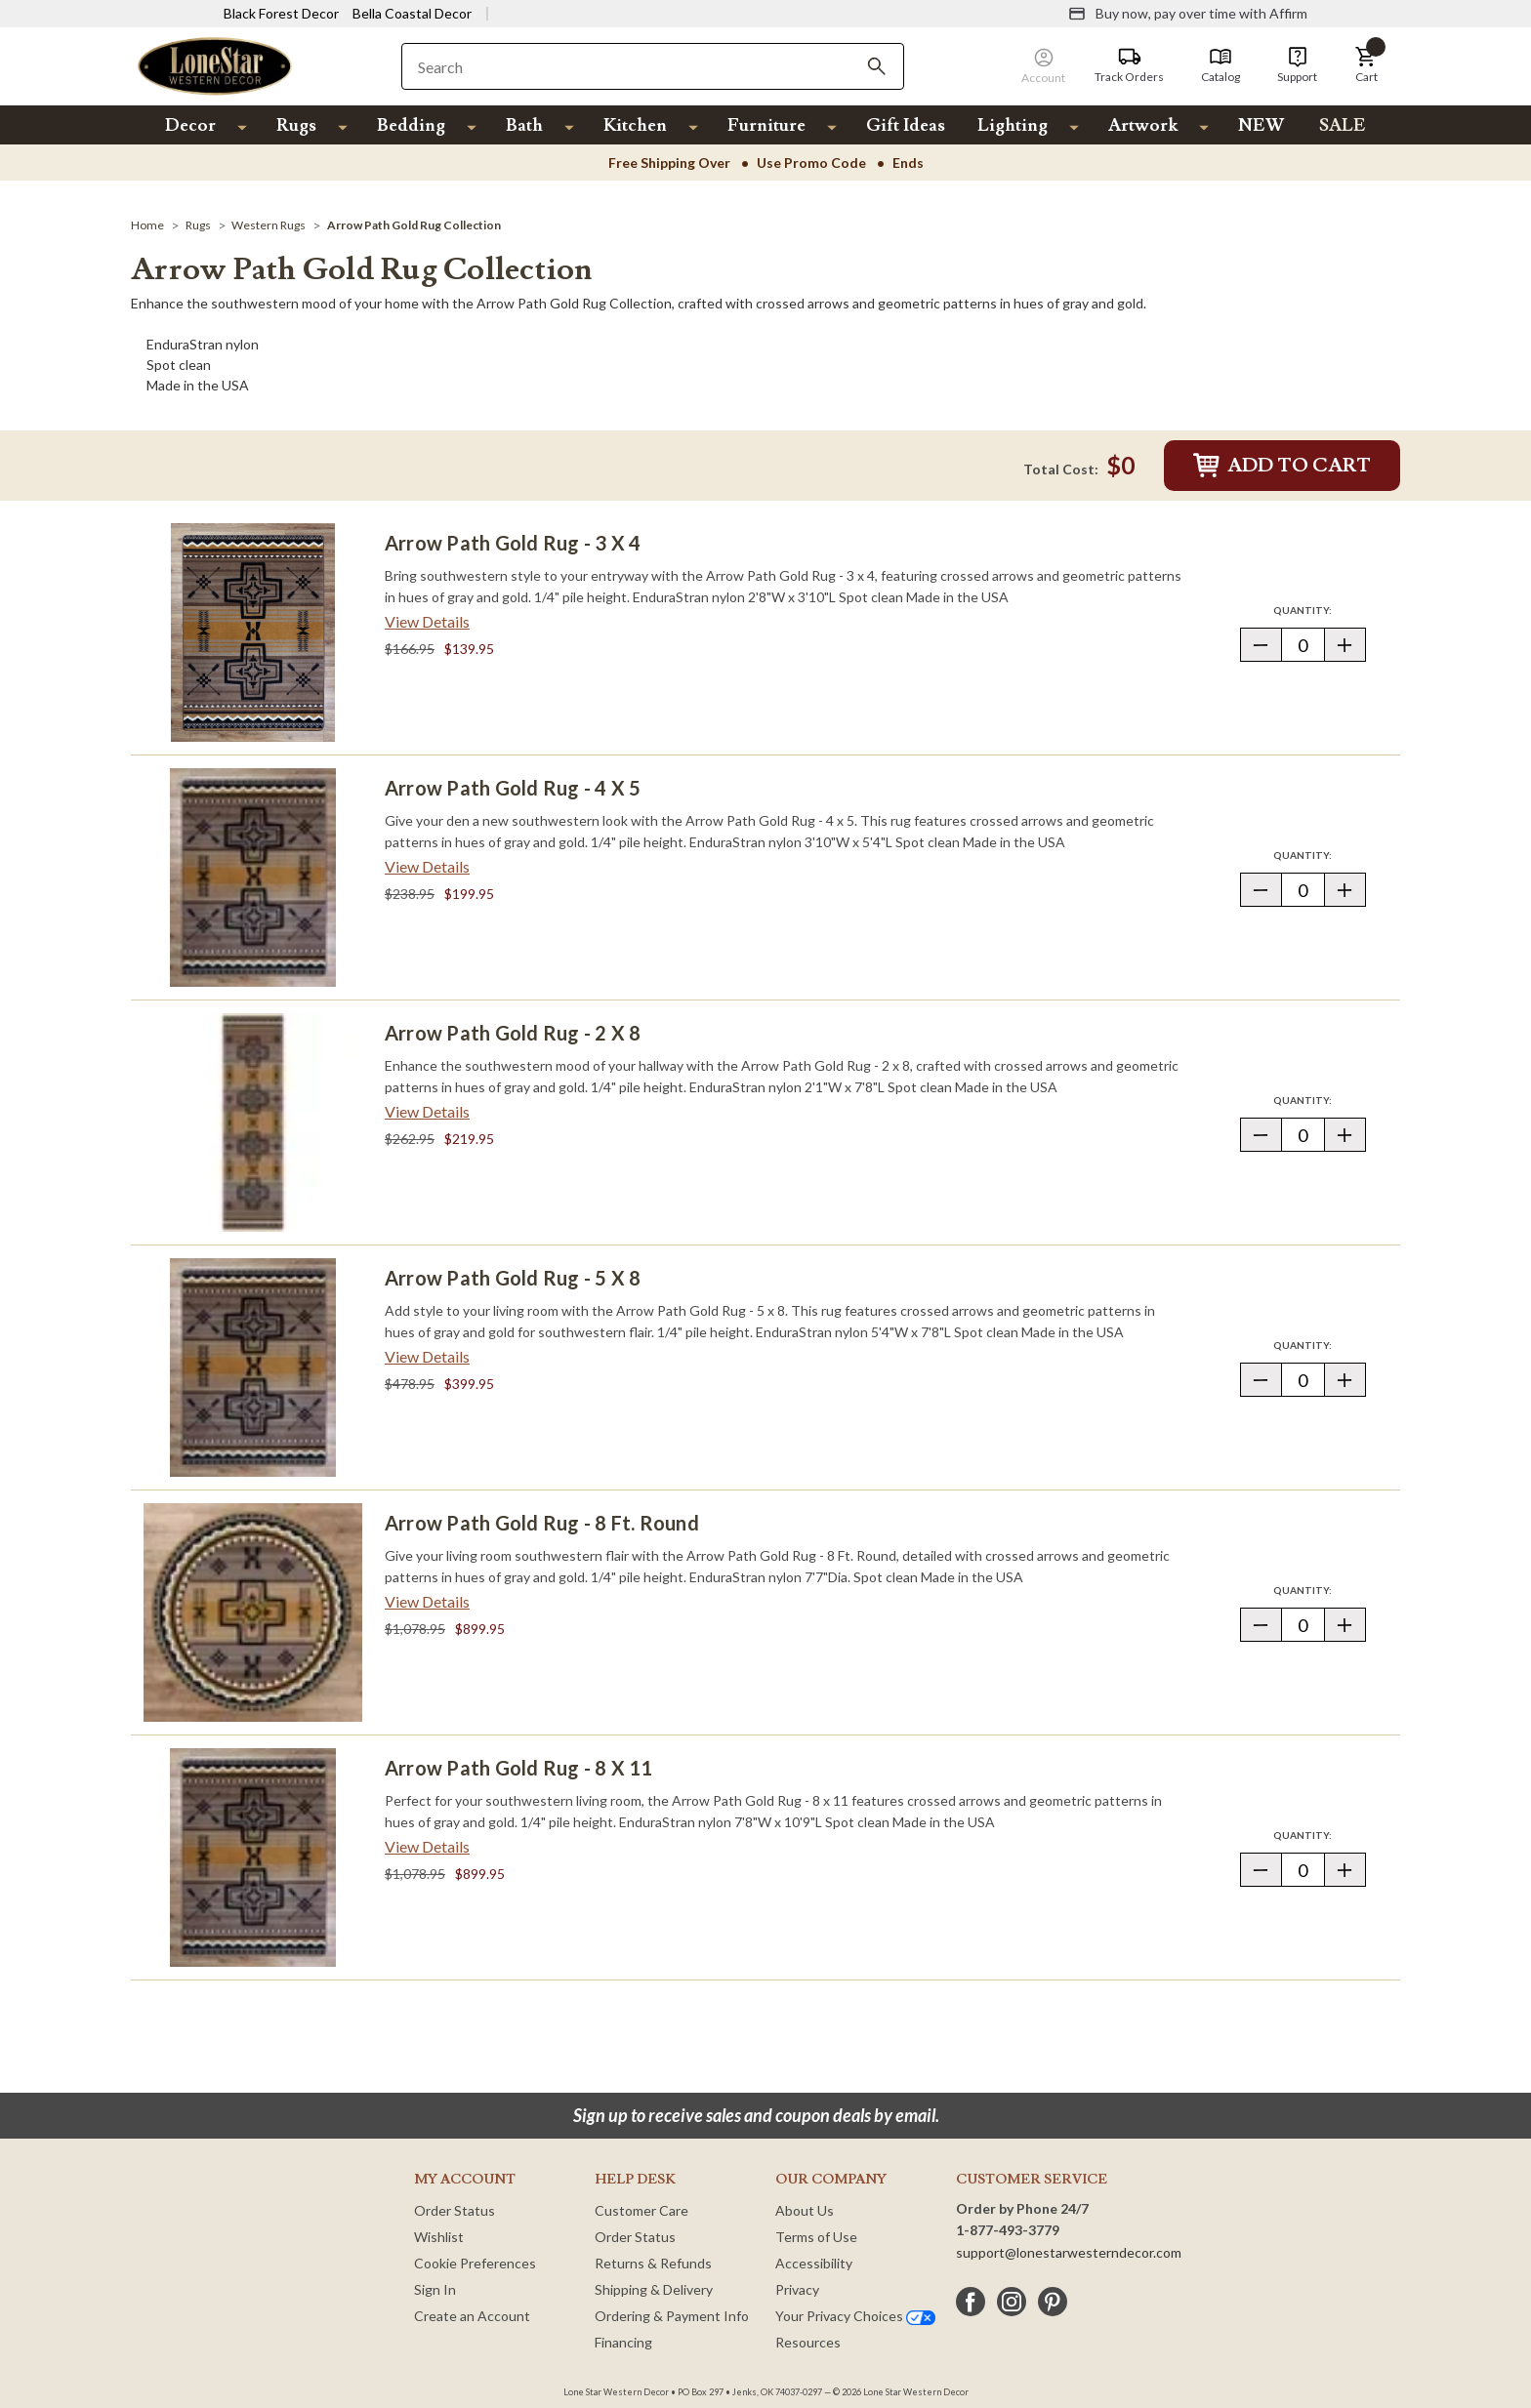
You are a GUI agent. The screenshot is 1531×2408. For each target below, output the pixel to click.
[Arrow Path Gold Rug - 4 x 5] (253, 877)
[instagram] (1011, 2301)
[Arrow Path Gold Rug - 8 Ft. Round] (253, 1612)
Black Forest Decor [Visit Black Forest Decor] (281, 13)
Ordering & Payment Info (672, 2315)
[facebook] (970, 2301)
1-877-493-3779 (1007, 2230)
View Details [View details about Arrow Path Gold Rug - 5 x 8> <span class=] (427, 1356)
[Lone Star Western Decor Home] (215, 65)
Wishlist (439, 2236)
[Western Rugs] (268, 225)
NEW (1261, 125)
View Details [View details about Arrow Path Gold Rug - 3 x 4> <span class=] (427, 621)
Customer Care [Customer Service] (641, 2210)
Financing (623, 2342)
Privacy (797, 2289)
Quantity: (1319, 609)
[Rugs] (198, 225)
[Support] (1297, 65)
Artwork (1143, 125)
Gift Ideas (905, 125)
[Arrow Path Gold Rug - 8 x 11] (253, 1857)
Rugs (296, 125)
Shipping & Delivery (654, 2289)
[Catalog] (1220, 65)
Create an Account (472, 2315)
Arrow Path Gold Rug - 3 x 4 (513, 542)
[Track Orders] (1129, 65)
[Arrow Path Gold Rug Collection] (414, 225)
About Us (804, 2210)
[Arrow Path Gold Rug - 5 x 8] (253, 1367)
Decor (190, 125)
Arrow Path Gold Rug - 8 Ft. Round (542, 1522)
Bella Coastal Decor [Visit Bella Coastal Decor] (412, 13)
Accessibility (813, 2263)
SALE (1342, 125)
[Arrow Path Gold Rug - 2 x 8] (253, 1122)
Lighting (1012, 125)
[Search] (876, 66)
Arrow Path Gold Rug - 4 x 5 (513, 787)
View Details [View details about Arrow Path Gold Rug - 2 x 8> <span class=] (427, 1111)
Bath (524, 125)
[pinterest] (1052, 2301)
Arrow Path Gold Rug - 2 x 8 (513, 1032)
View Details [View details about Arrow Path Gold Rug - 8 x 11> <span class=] (427, 1846)
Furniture (766, 125)
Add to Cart (1282, 465)
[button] (1366, 65)
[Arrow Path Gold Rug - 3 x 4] (253, 632)
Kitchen (635, 125)
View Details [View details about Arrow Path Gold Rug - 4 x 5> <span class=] (427, 866)
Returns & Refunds (653, 2263)
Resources (808, 2342)
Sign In (435, 2289)
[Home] (147, 225)
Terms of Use (816, 2236)
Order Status (454, 2210)
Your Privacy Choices (855, 2315)
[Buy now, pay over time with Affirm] (1187, 13)
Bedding (411, 125)
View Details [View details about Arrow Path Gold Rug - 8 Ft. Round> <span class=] (427, 1601)
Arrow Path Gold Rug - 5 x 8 (513, 1277)
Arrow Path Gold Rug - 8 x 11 (519, 1767)
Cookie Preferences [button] (475, 2263)
